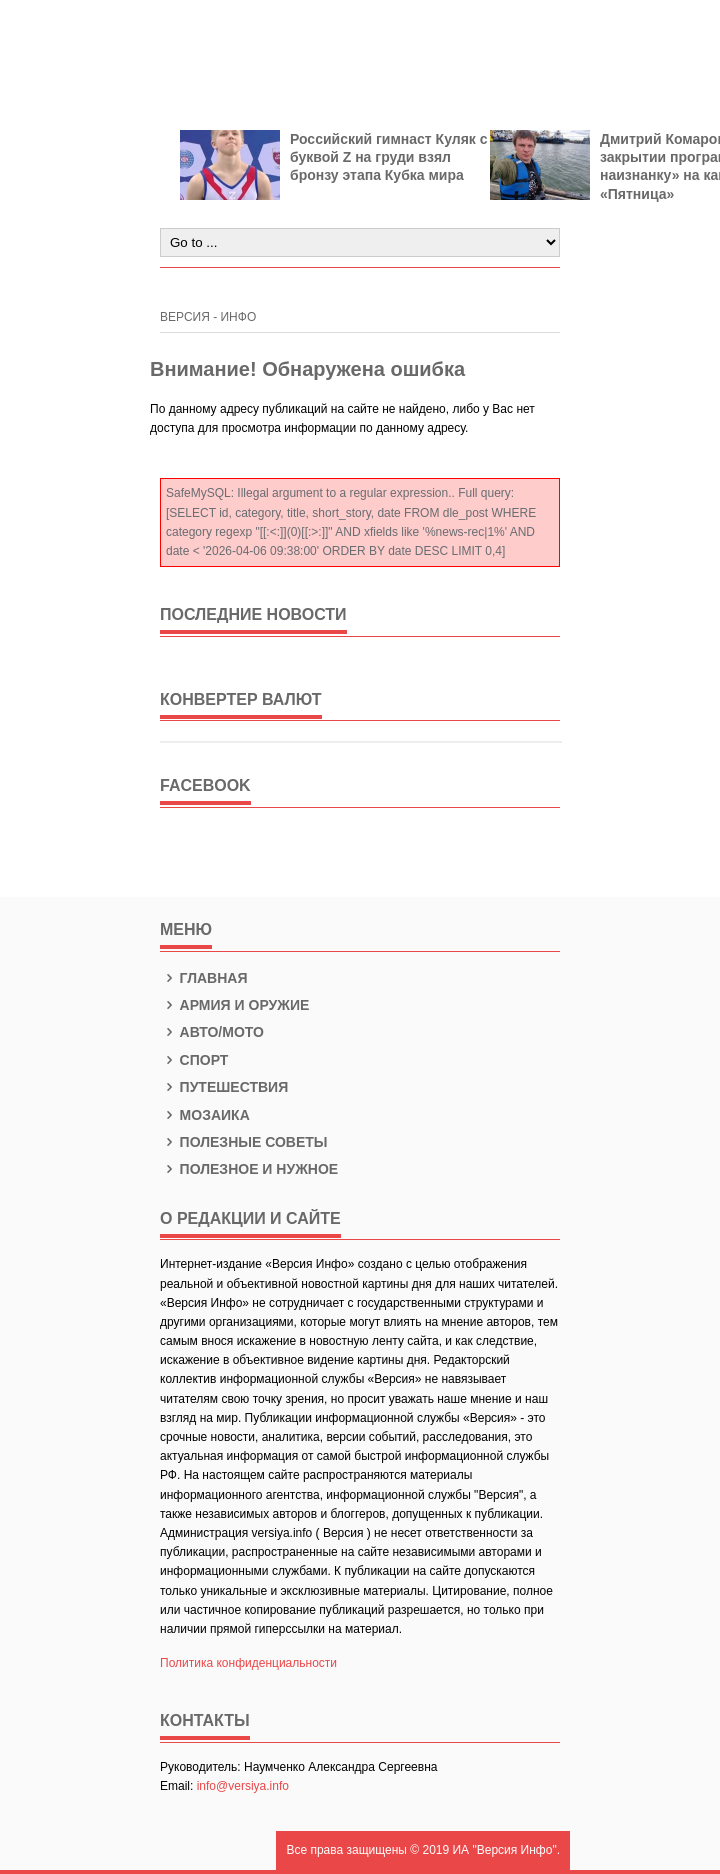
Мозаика (205, 1115)
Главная (204, 978)
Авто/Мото (212, 1032)
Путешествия (224, 1087)
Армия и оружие (234, 1005)
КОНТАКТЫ (205, 1720)
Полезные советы (244, 1142)
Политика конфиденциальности (248, 1663)
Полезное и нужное (249, 1169)
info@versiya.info (243, 1786)
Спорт (194, 1060)
